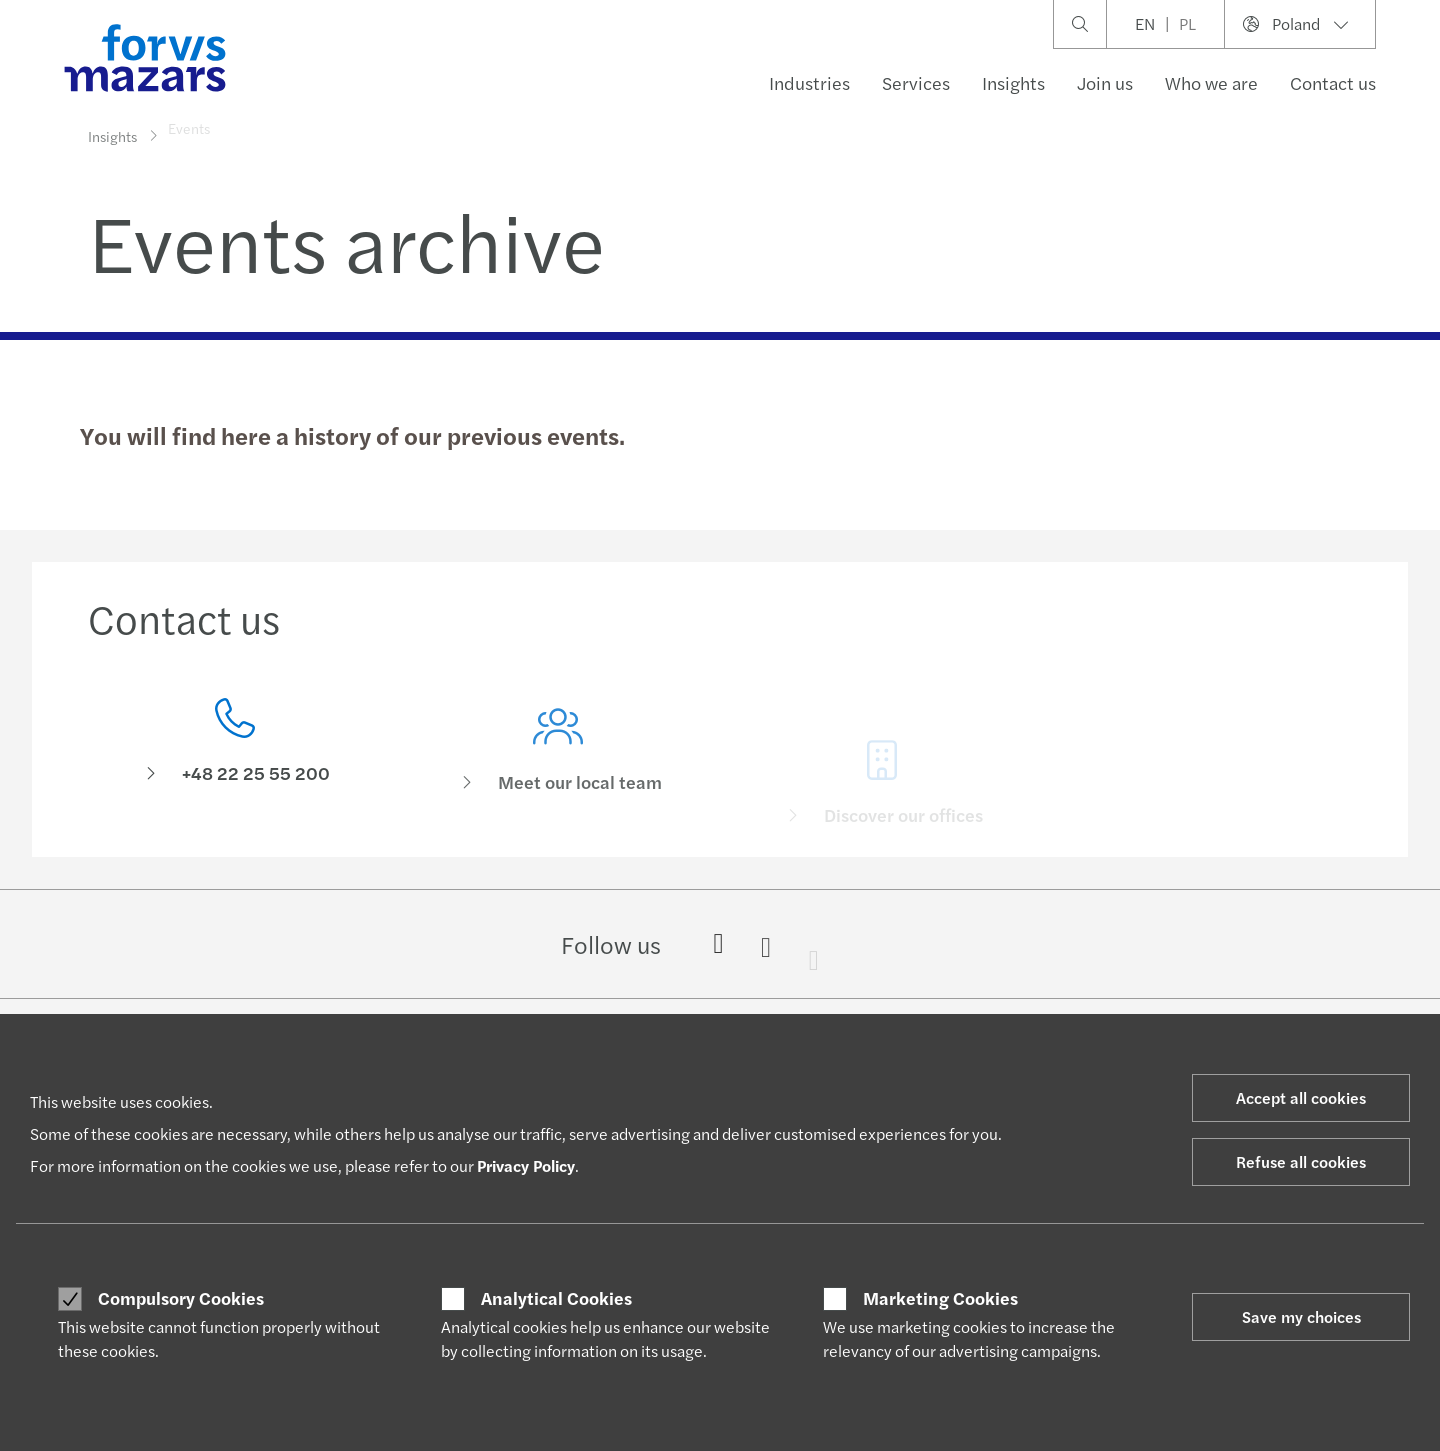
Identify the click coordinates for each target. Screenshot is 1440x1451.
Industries (809, 82)
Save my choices (1301, 1316)
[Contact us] (235, 747)
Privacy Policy (526, 1165)
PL (1187, 23)
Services (916, 82)
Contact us (1333, 82)
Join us (1105, 82)
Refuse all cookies (1301, 1161)
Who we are (1211, 82)
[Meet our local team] (559, 776)
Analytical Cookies (556, 1298)
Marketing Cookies (940, 1298)
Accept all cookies (1301, 1097)
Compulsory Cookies (181, 1298)
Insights (1013, 82)
